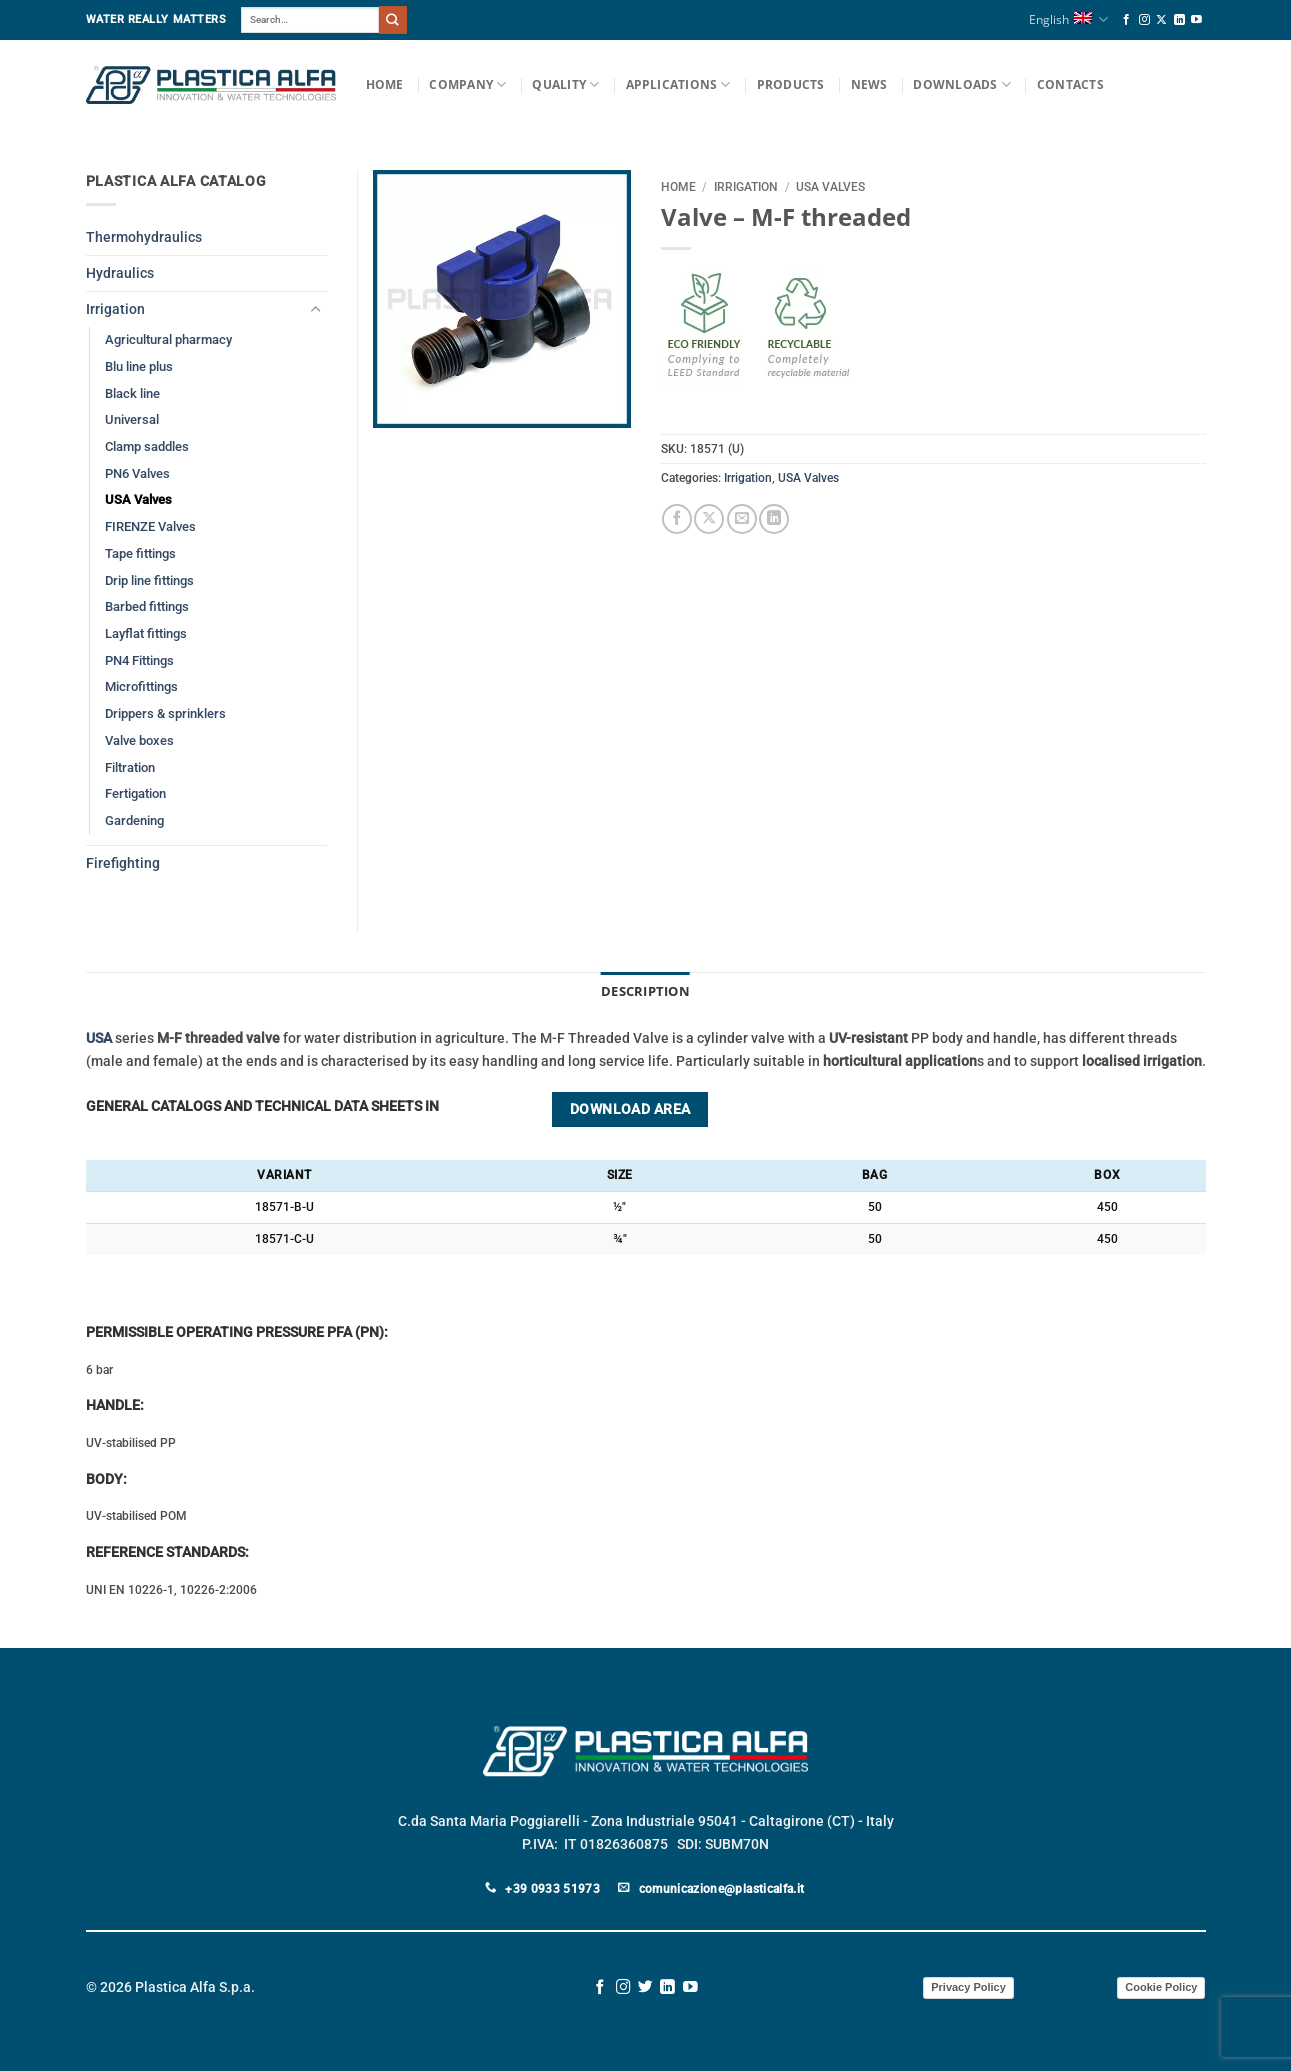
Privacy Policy (968, 1986)
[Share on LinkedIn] (774, 519)
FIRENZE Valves (150, 526)
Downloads (962, 84)
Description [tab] (645, 990)
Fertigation (135, 793)
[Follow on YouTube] (1196, 20)
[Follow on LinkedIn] (1179, 20)
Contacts (1070, 84)
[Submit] (393, 19)
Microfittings (141, 686)
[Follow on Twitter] (645, 1986)
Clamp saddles (147, 446)
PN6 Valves (137, 473)
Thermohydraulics (144, 237)
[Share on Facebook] (677, 519)
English (1068, 19)
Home (385, 84)
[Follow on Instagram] (1144, 20)
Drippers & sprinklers (165, 713)
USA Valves (830, 187)
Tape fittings (140, 553)
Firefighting (123, 863)
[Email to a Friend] (742, 519)
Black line (132, 393)
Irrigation (746, 187)
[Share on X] (709, 519)
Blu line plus (139, 366)
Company (467, 84)
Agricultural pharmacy (168, 339)
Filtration (130, 767)
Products (791, 84)
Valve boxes (139, 740)
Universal (132, 419)
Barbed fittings (147, 606)
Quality (565, 84)
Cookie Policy (1161, 1986)
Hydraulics (120, 273)
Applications (678, 84)
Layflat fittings (146, 633)
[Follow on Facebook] (1126, 20)
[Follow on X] (1161, 20)
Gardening (134, 820)
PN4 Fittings (139, 660)
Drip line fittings (149, 580)
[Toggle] (315, 310)
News (869, 84)
